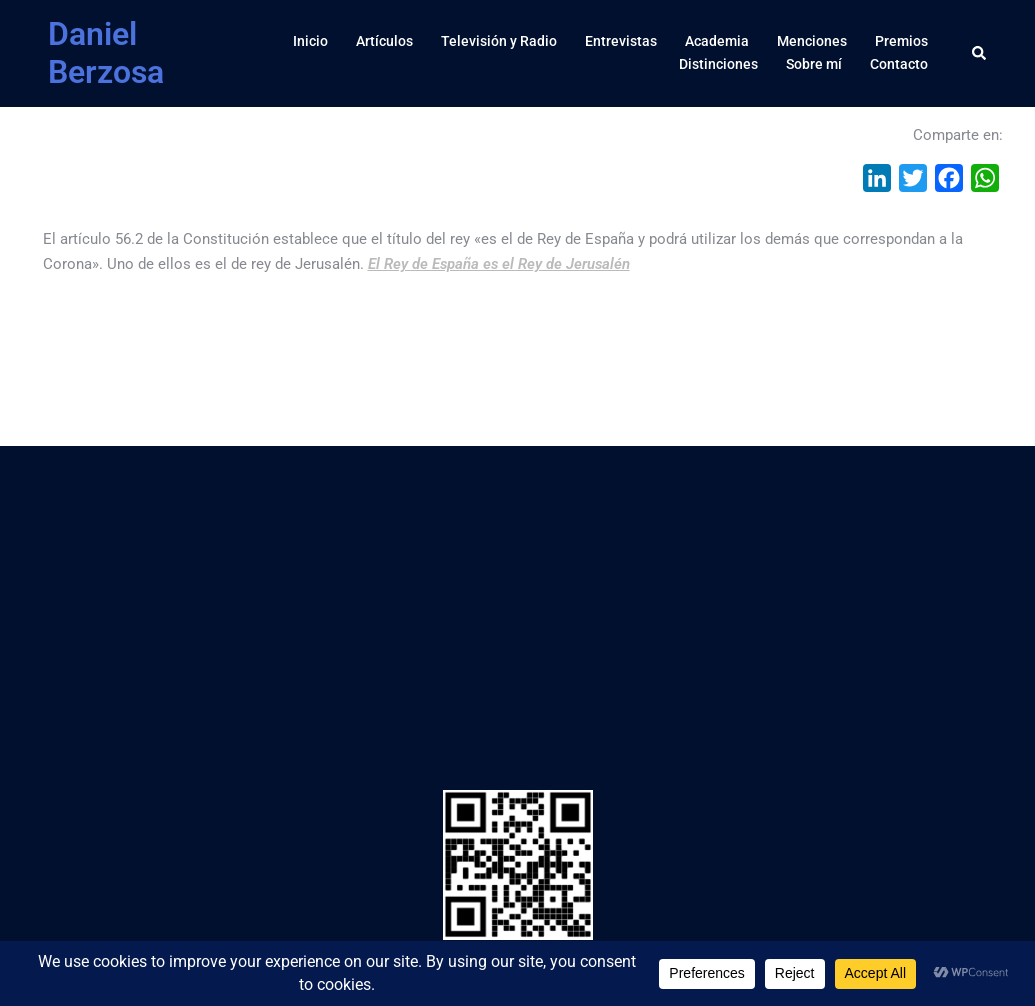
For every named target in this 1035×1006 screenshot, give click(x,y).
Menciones (812, 41)
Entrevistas (621, 41)
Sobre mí (814, 64)
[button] (980, 53)
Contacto (899, 64)
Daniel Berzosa (106, 53)
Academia (717, 41)
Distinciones (718, 64)
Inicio (310, 41)
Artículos (384, 41)
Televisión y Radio (499, 41)
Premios (901, 41)
